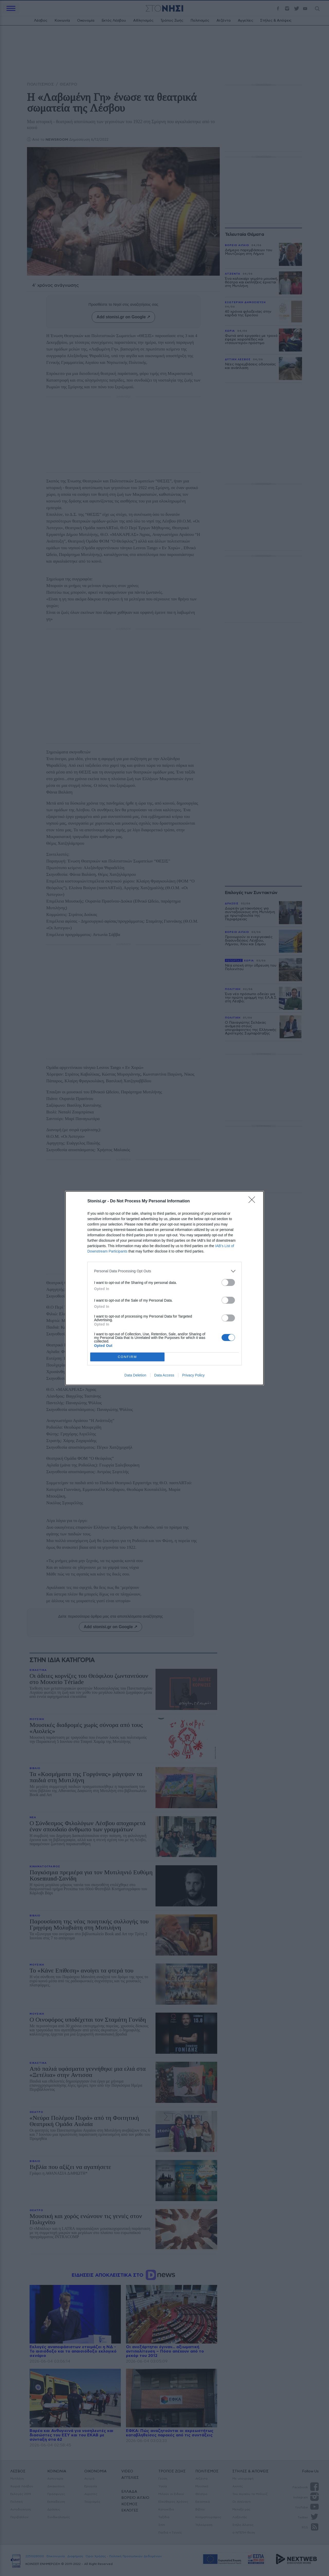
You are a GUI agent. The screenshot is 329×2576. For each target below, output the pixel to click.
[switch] (228, 1282)
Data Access (164, 1375)
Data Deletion (135, 1375)
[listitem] (164, 1271)
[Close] (253, 1201)
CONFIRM (127, 1357)
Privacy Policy (193, 1375)
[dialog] (164, 1288)
